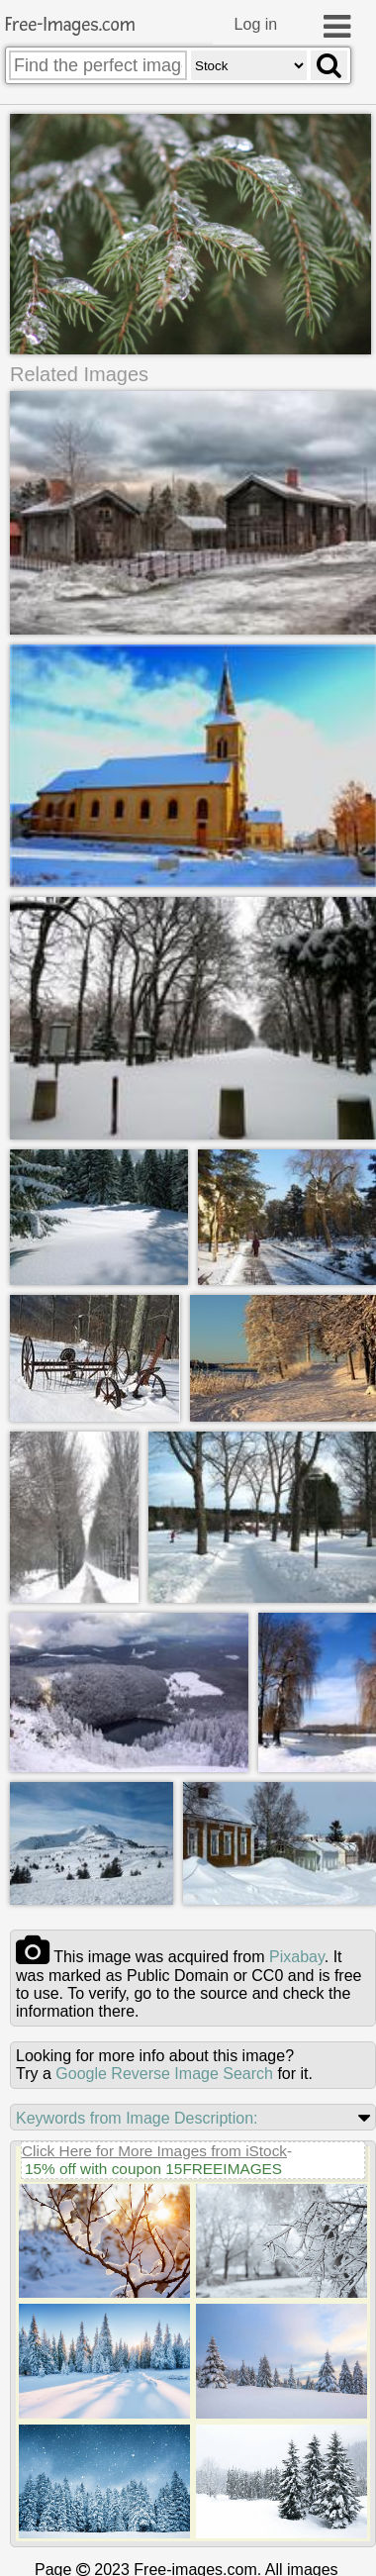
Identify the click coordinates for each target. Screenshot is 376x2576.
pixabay (297, 1955)
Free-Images (70, 25)
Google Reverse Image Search (164, 2072)
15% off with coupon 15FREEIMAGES (153, 2167)
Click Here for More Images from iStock (154, 2149)
